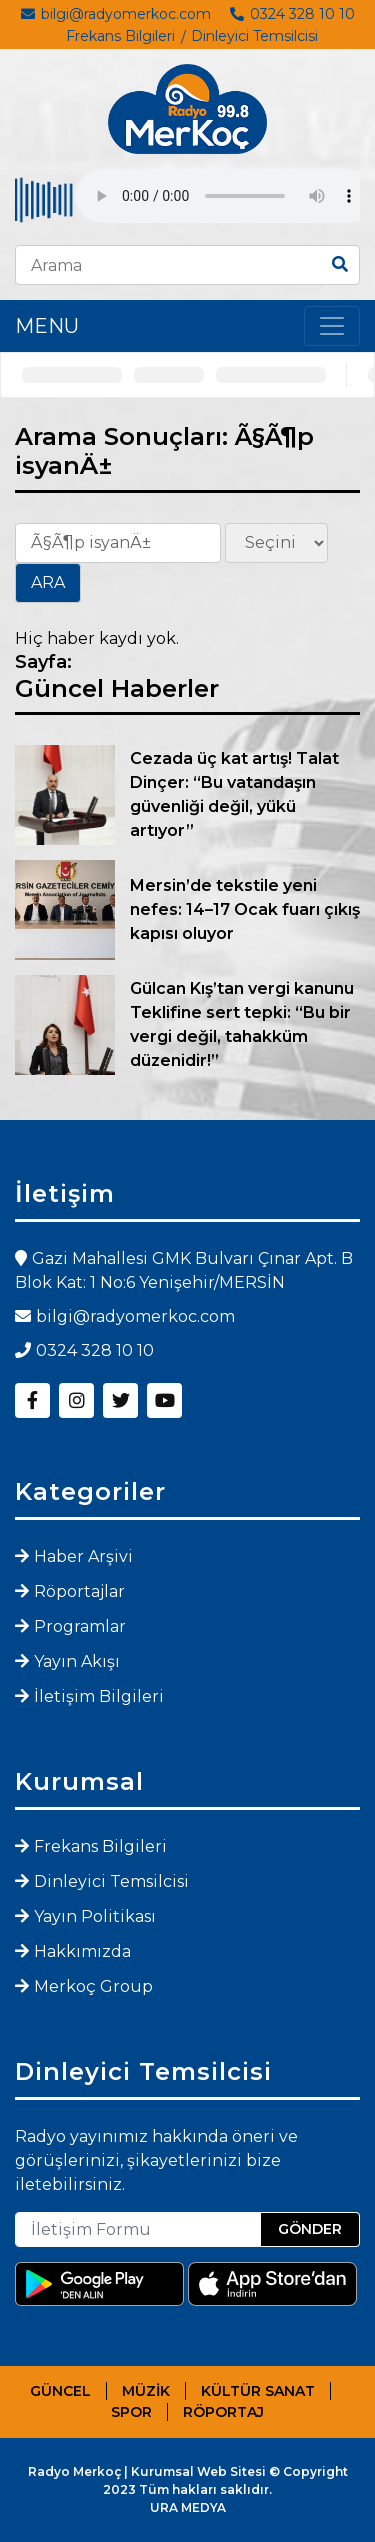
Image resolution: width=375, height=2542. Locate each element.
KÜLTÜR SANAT (258, 2391)
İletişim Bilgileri (99, 1696)
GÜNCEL (60, 2391)
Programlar (80, 1626)
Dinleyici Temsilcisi (254, 36)
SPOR (131, 2412)
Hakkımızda (82, 1951)
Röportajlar (79, 1591)
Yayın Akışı (77, 1661)
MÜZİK (146, 2391)
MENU (47, 326)
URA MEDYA (188, 2507)
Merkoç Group (93, 1986)
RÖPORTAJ (223, 2412)
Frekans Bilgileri (120, 36)
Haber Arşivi (83, 1556)
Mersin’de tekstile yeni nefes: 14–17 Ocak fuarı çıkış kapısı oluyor (245, 909)
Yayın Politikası (95, 1916)
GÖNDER (310, 2229)
